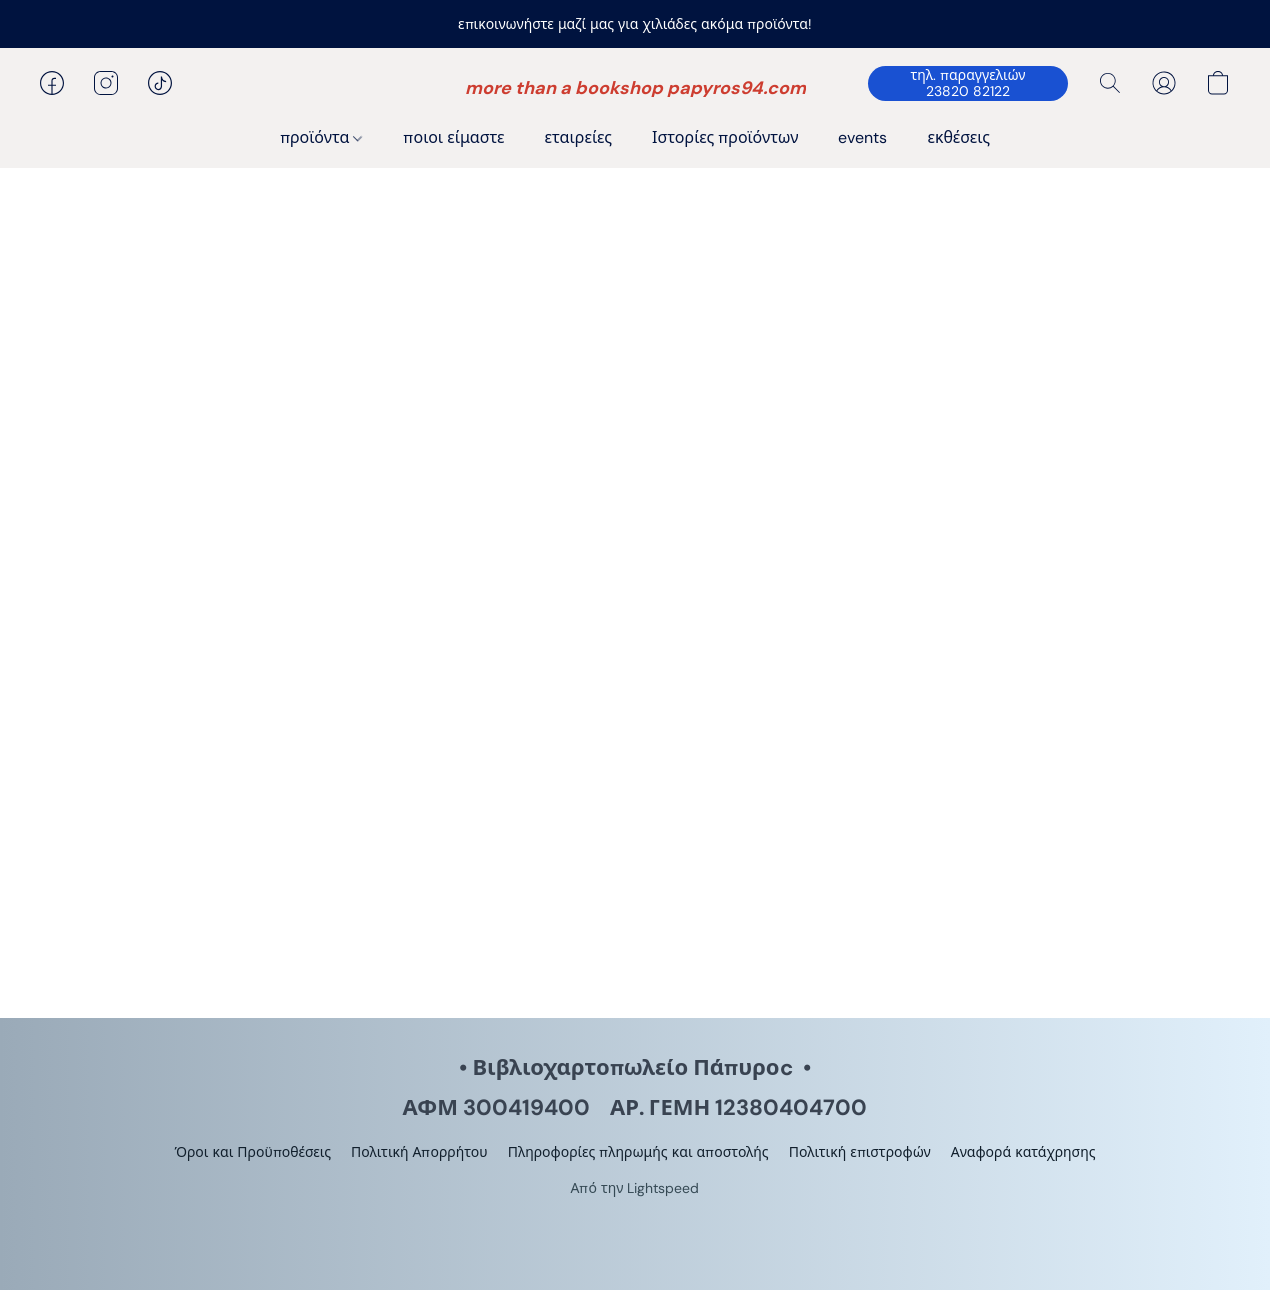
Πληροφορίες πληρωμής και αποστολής (638, 1152)
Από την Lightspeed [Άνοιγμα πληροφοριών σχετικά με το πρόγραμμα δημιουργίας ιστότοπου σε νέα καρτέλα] (635, 1188)
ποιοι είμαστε (453, 137)
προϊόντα (321, 137)
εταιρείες (579, 137)
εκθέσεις (958, 137)
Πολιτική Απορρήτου (419, 1152)
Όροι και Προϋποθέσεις (252, 1152)
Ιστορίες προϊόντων (725, 137)
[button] (635, 88)
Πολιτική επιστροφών (860, 1152)
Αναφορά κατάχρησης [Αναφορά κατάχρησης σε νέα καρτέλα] (1023, 1152)
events (862, 137)
